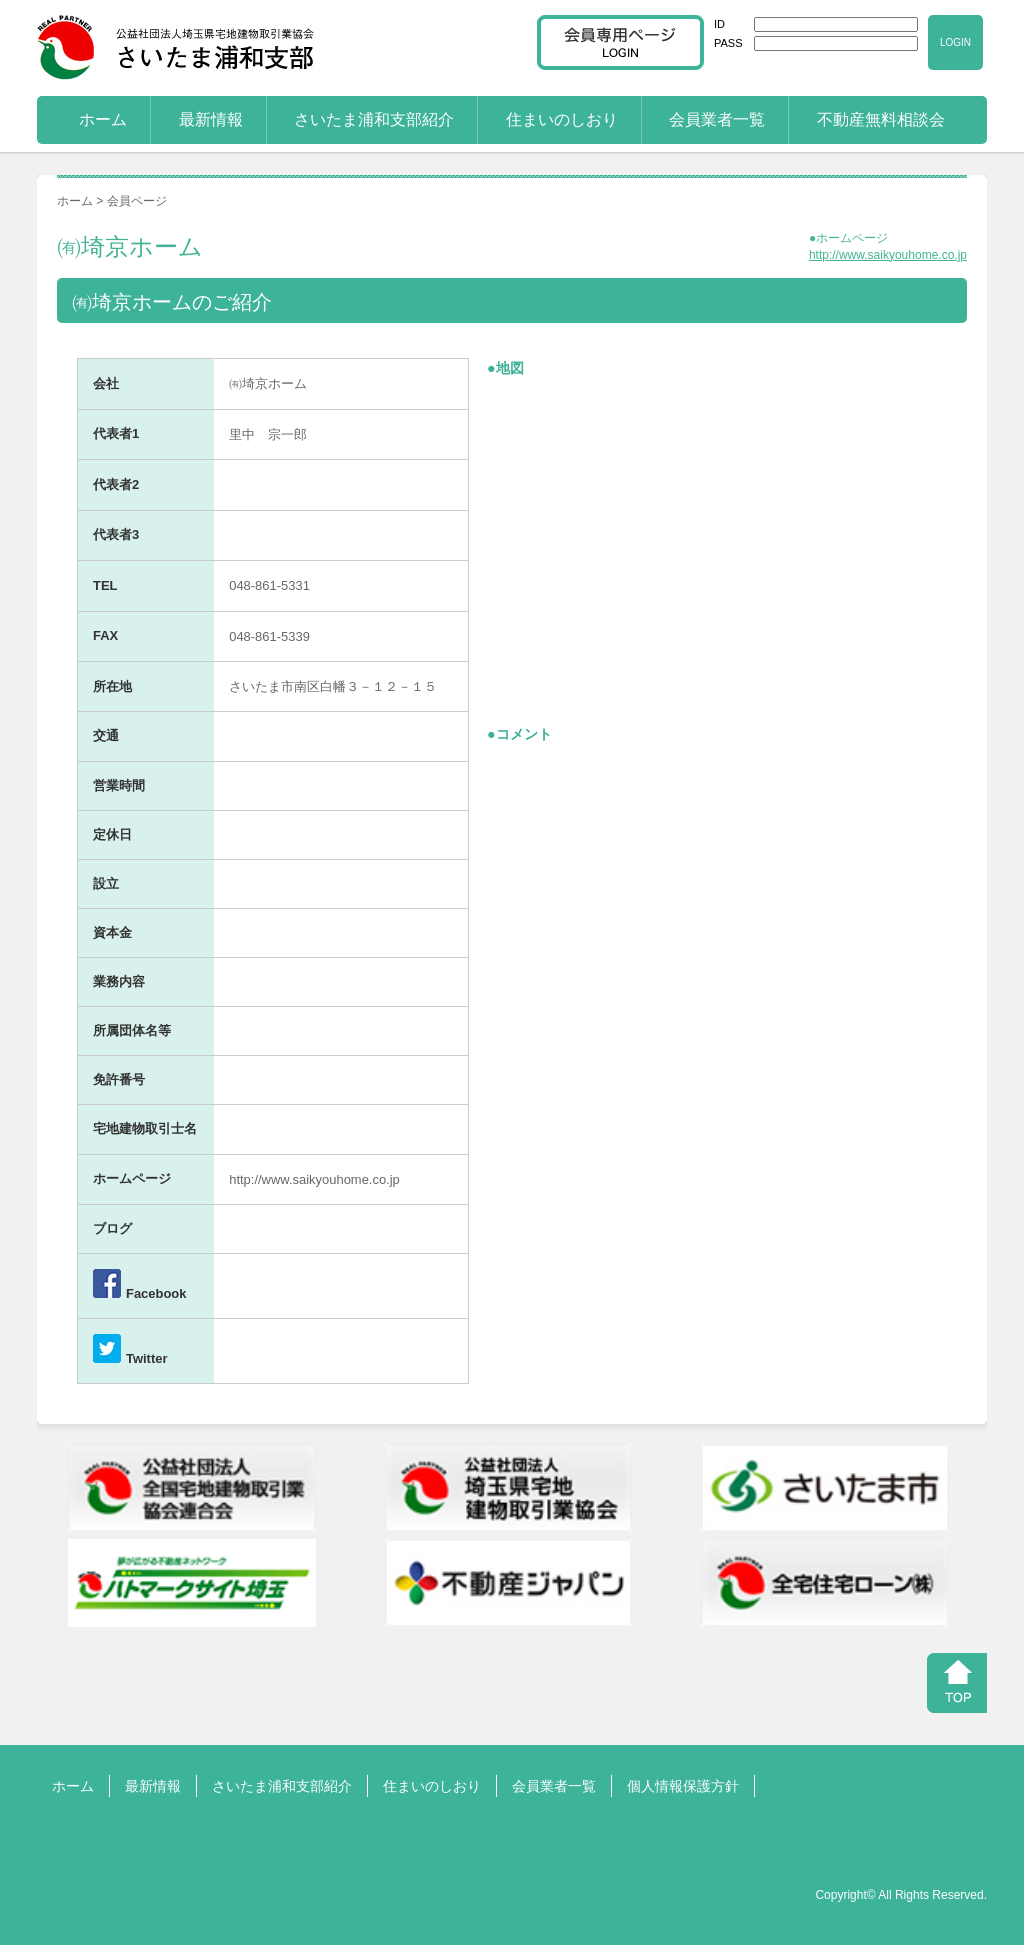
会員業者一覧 (717, 119)
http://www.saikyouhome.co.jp (888, 255)
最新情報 (211, 119)
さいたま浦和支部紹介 (374, 119)
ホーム (103, 119)
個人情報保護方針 (683, 1786)
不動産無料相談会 (881, 119)
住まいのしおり (562, 119)
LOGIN (955, 42)
